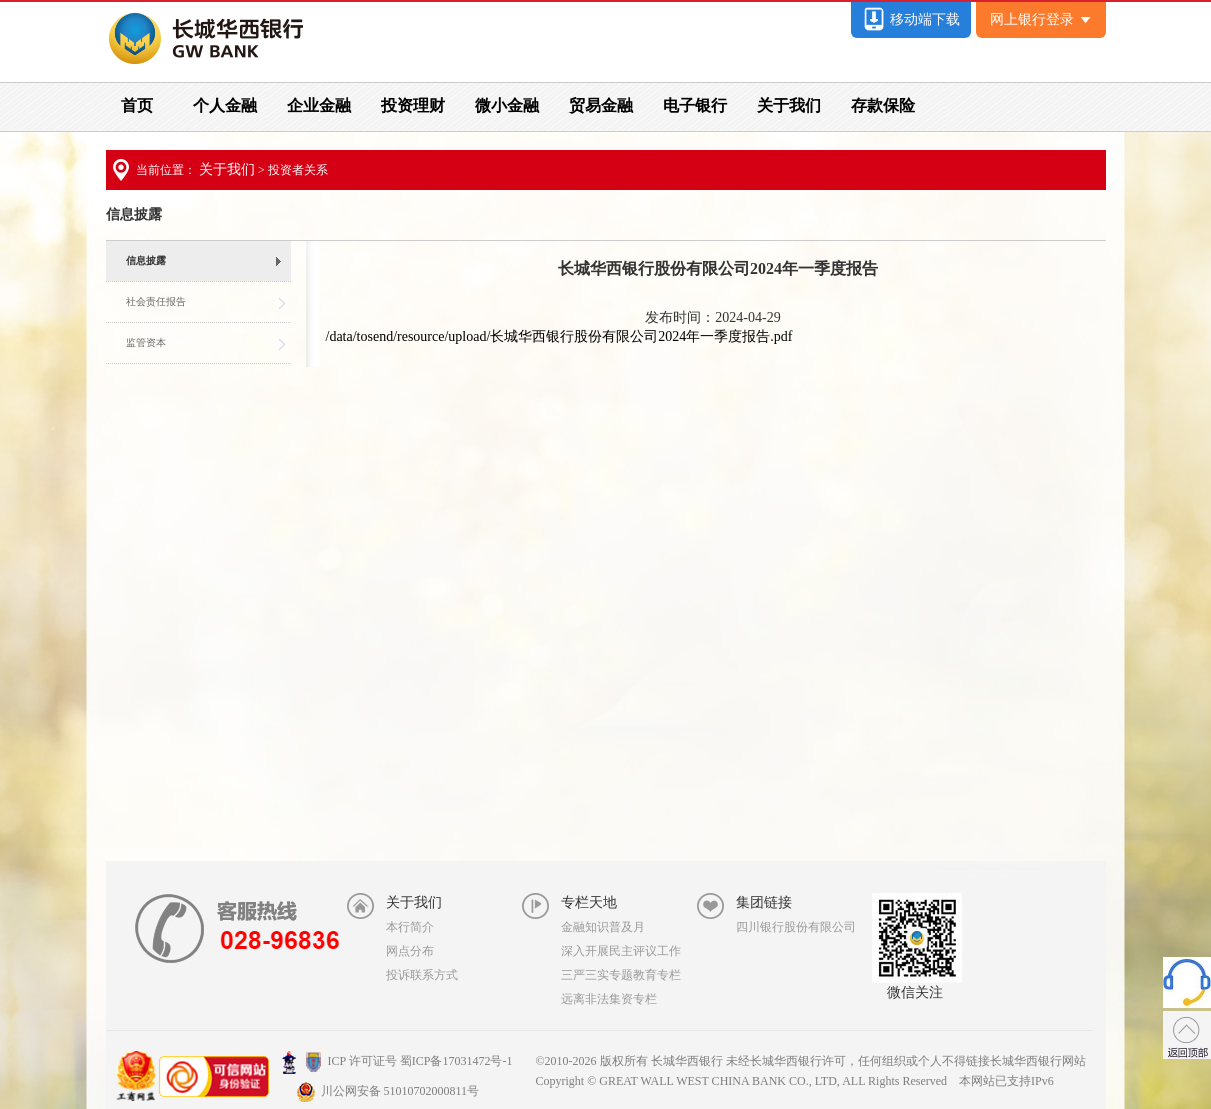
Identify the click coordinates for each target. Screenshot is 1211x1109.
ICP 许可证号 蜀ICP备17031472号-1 (397, 1061)
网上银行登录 (1040, 19)
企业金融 (319, 105)
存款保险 (883, 105)
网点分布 (410, 951)
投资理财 (413, 105)
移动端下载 (911, 19)
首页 (137, 105)
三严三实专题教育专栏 (621, 975)
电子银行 (695, 105)
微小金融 (507, 105)
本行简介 (410, 927)
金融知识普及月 (603, 927)
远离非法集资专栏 (609, 999)
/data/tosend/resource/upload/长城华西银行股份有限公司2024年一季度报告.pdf (559, 336)
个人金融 (225, 105)
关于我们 (789, 105)
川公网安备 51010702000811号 (388, 1091)
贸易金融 (601, 105)
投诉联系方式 (422, 975)
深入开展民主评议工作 (621, 951)
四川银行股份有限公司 (796, 927)
